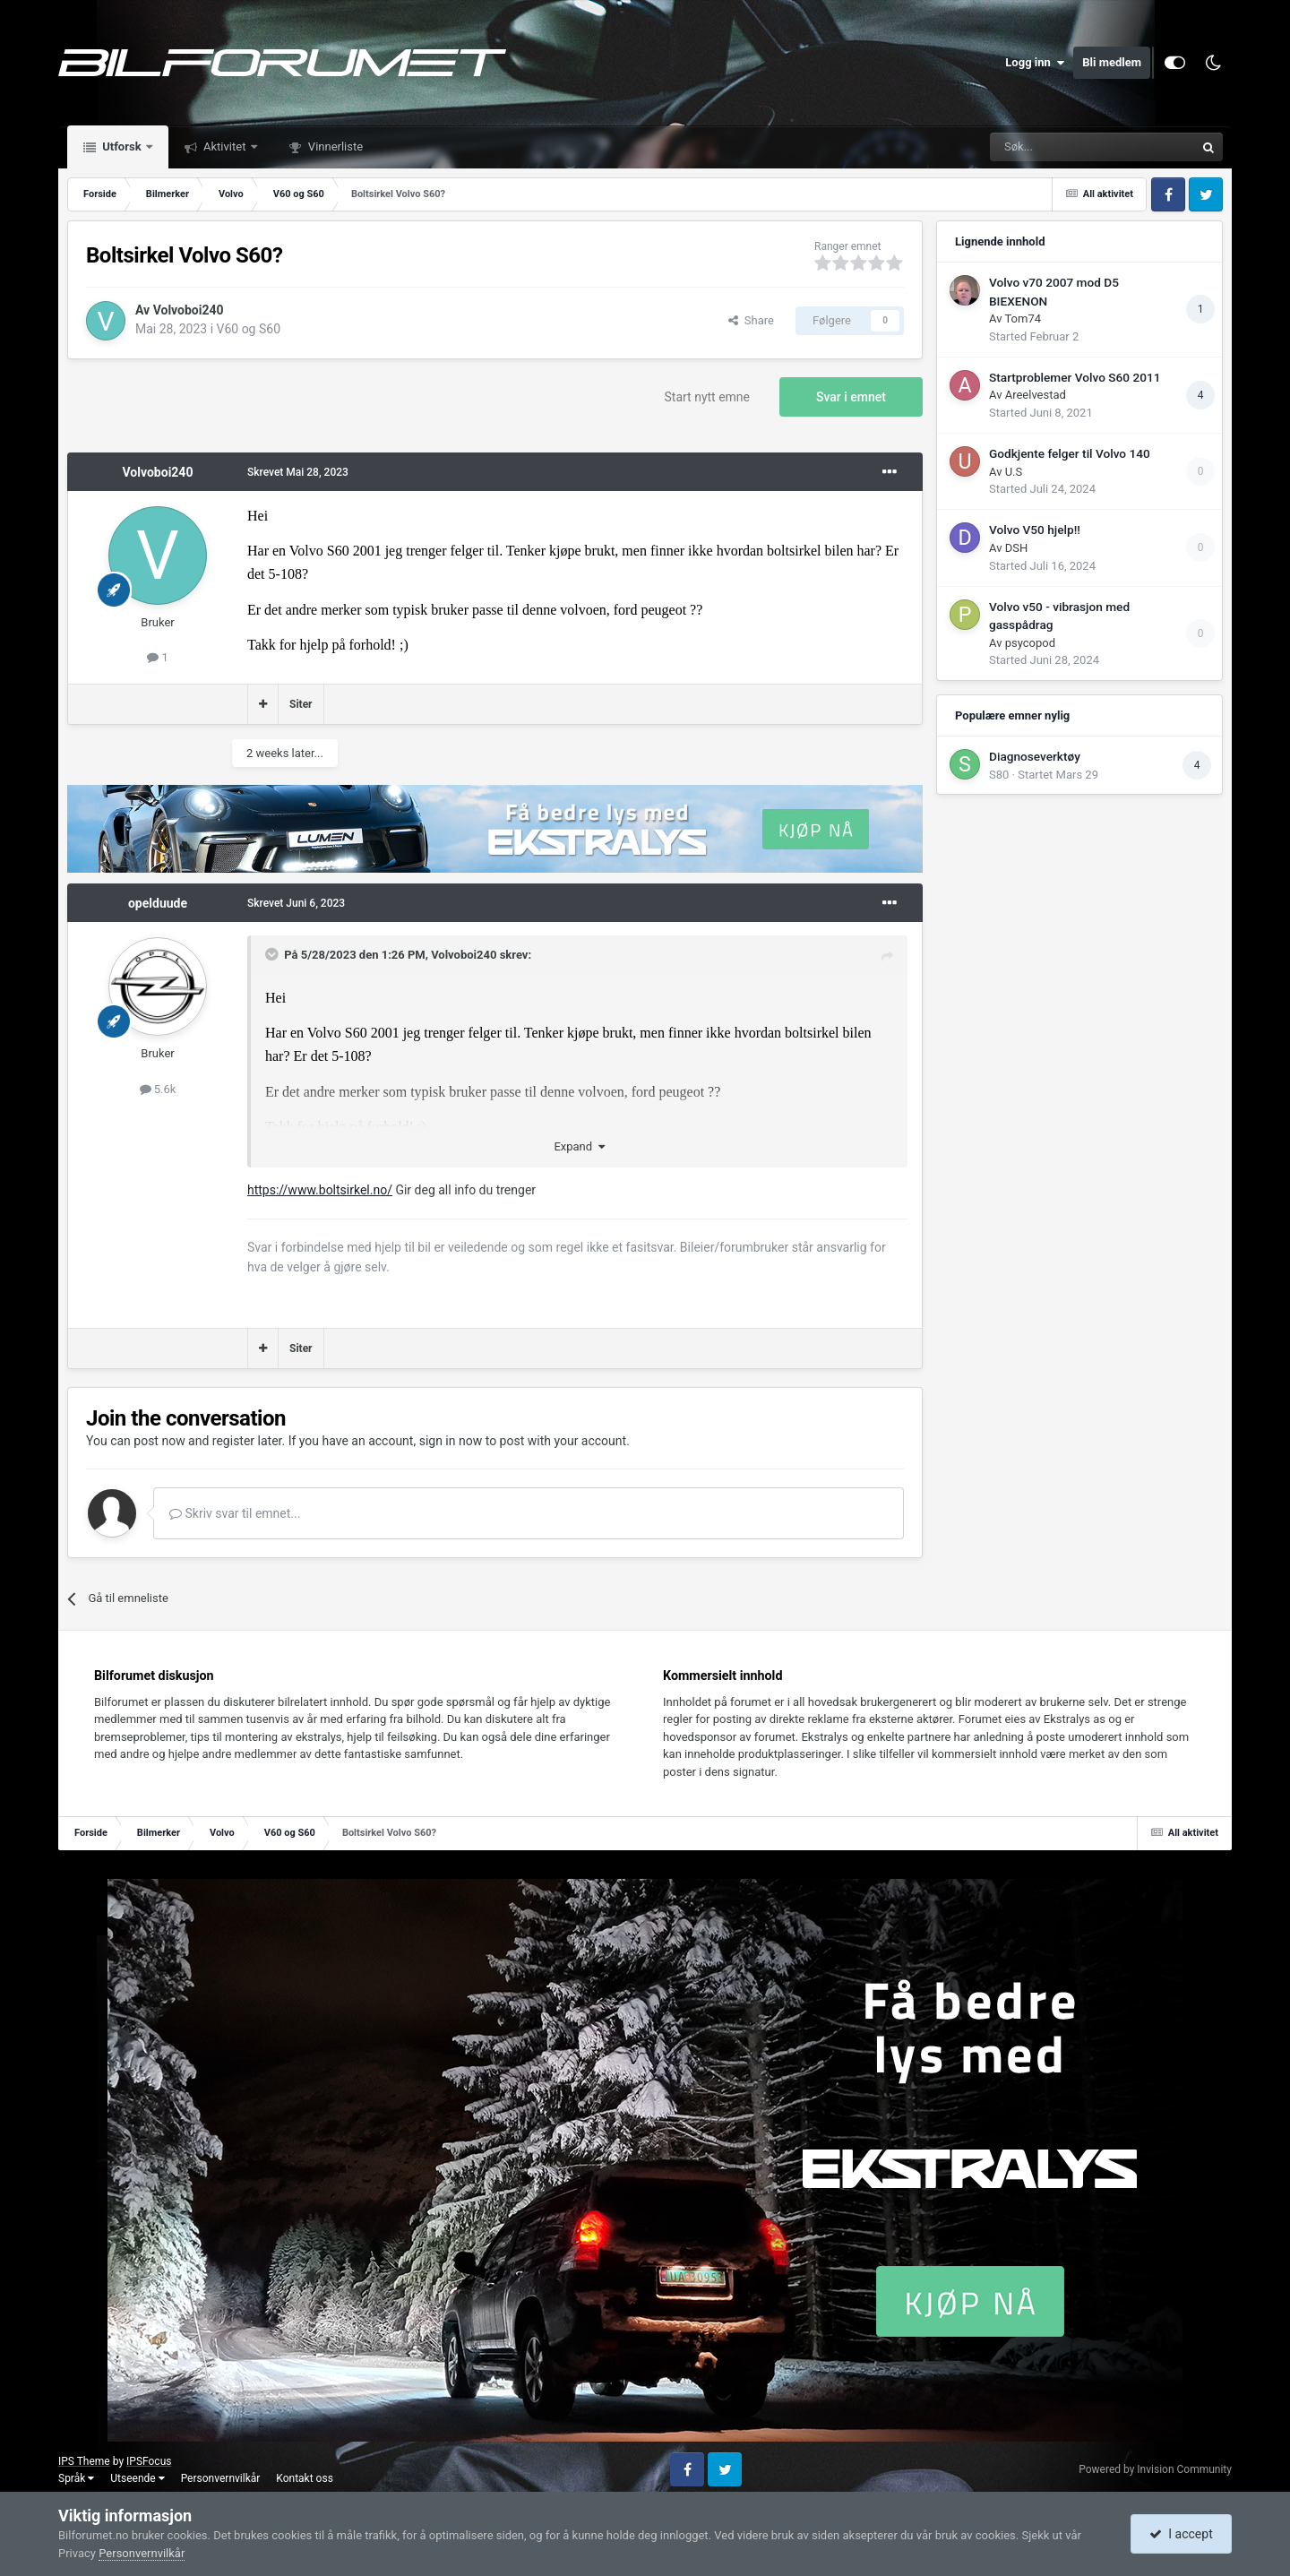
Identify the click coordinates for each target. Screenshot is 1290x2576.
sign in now (451, 1441)
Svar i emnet (851, 397)
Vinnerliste (334, 146)
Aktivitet (225, 146)
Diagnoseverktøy (1034, 756)
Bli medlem (1111, 62)
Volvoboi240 (188, 310)
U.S (1014, 471)
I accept (1180, 2534)
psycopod (1030, 643)
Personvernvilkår (221, 2478)
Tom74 (1022, 318)
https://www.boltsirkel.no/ (319, 1190)
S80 (999, 774)
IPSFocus (148, 2461)
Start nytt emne (708, 397)
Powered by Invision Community (1155, 2469)
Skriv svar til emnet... (234, 1513)
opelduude (157, 903)
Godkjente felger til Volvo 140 (1069, 453)
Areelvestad (1035, 394)
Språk (76, 2478)
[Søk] (1043, 147)
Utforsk (121, 146)
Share (751, 320)
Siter (301, 704)
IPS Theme (84, 2461)
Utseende (137, 2478)
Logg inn (1034, 63)
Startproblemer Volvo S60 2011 (1074, 377)
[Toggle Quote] (273, 954)
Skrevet (297, 472)
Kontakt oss (304, 2478)
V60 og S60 (249, 329)
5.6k (158, 1089)
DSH (1016, 548)
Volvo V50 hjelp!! (1034, 529)
